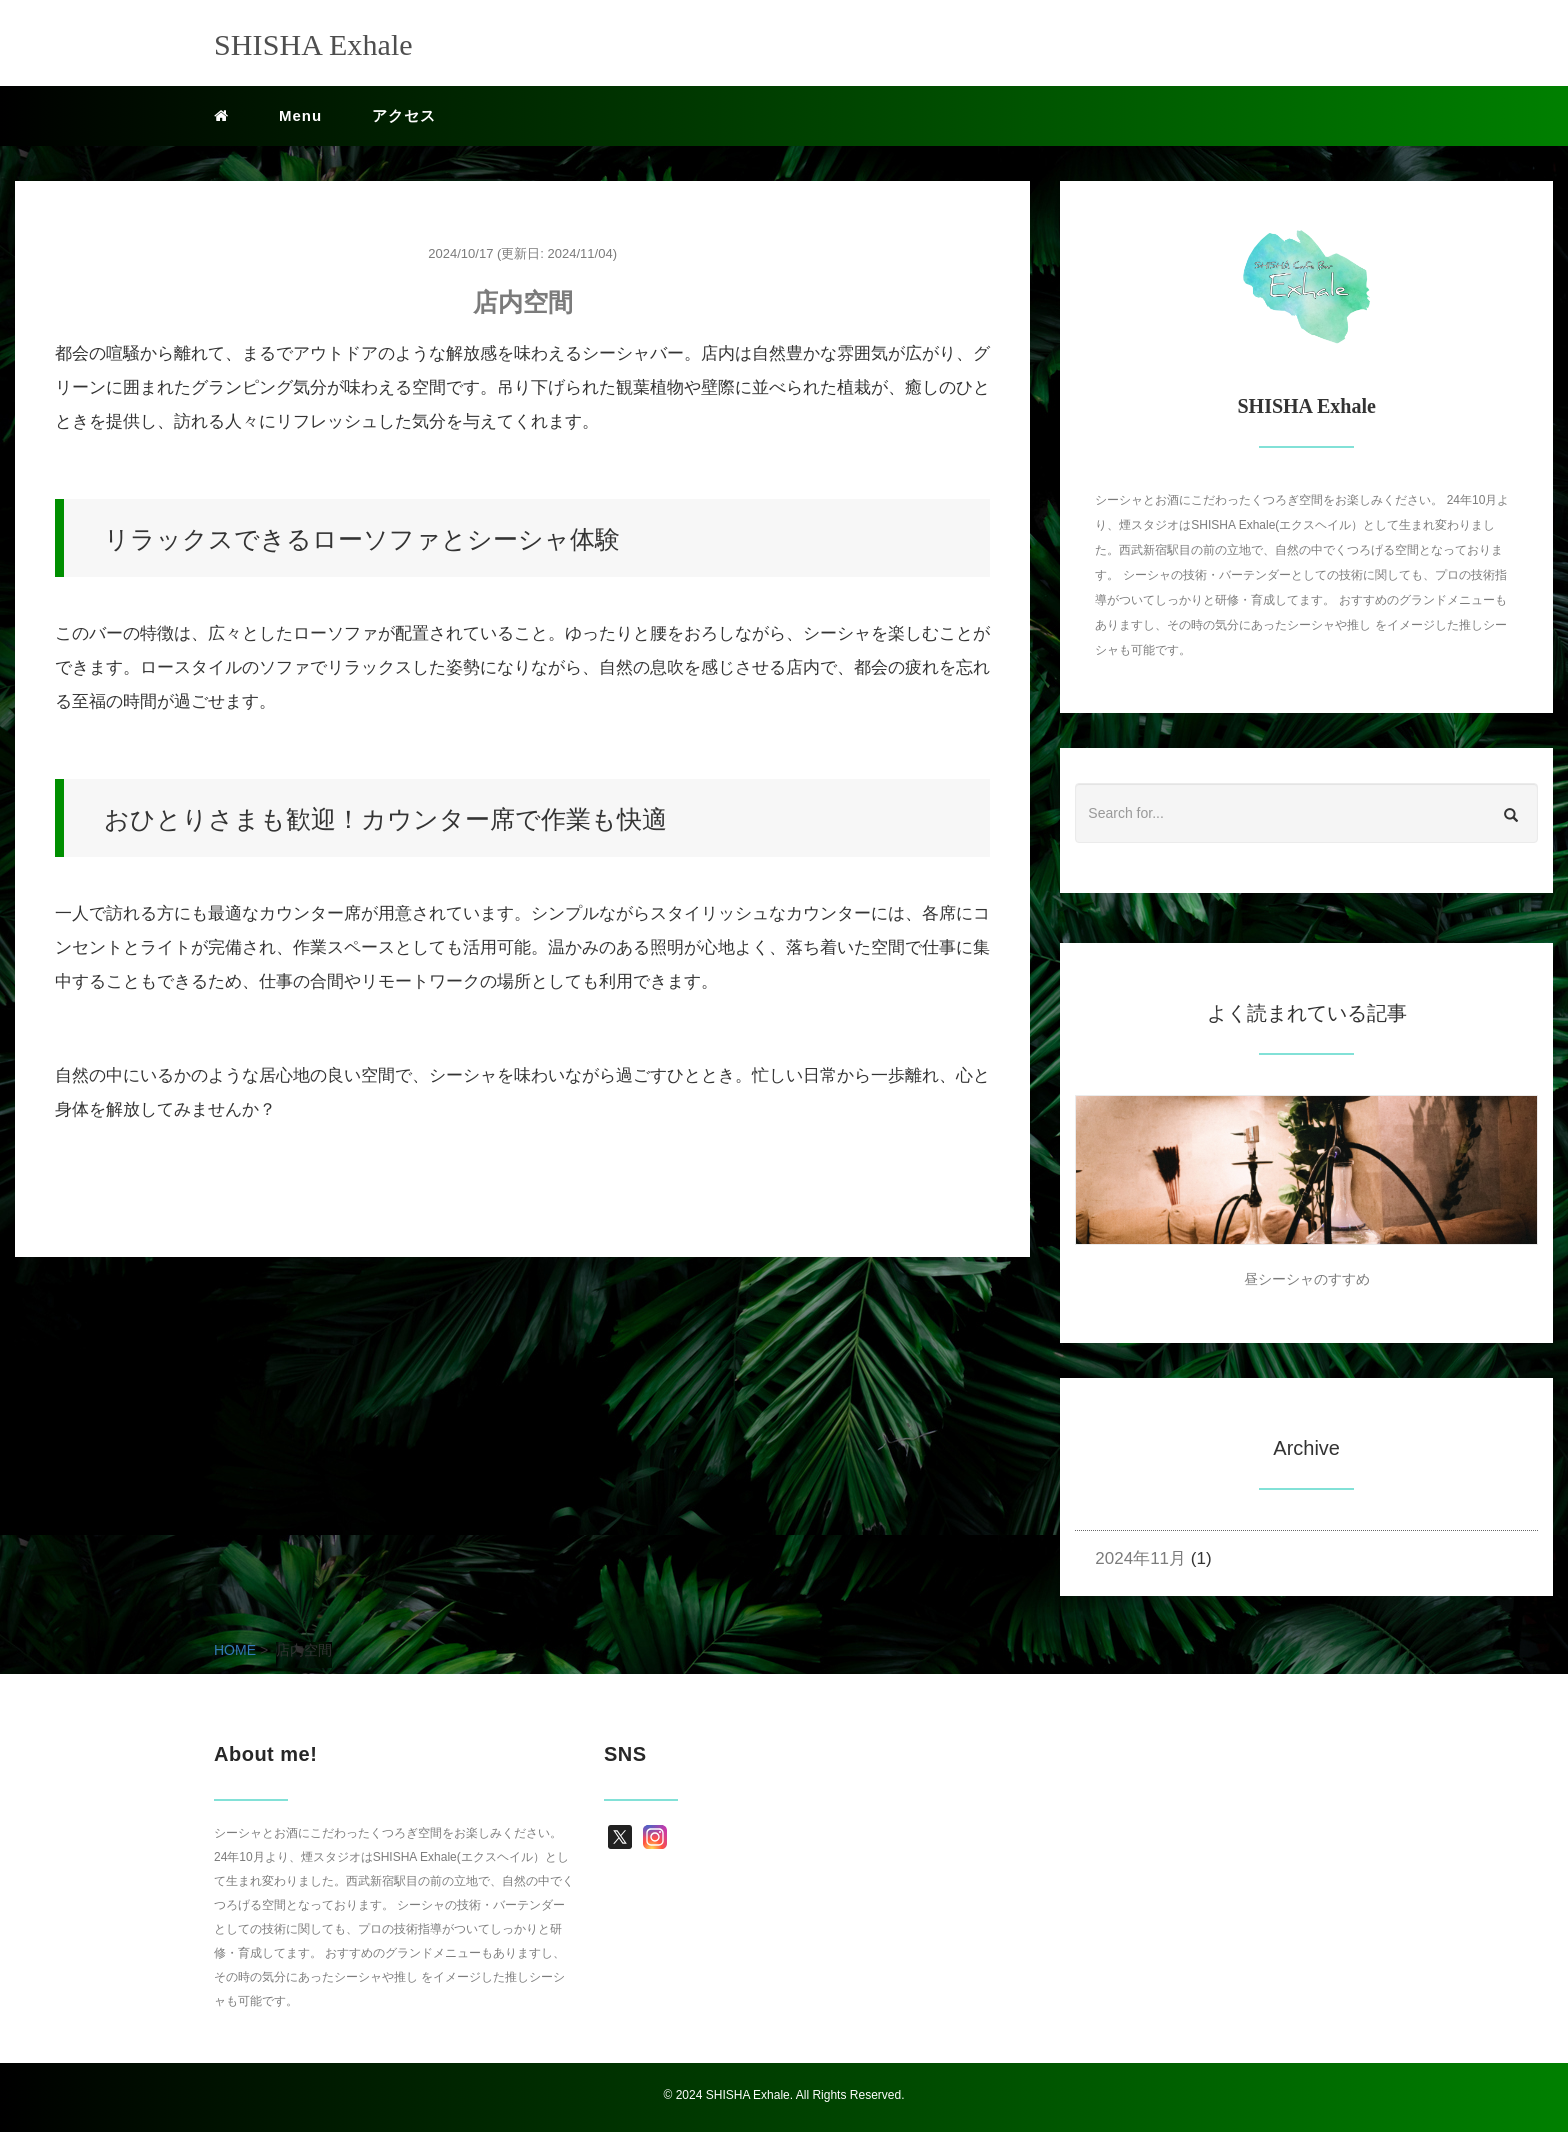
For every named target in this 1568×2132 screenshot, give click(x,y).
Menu (300, 115)
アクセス (404, 115)
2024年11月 (1140, 1558)
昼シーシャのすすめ (1307, 1279)
